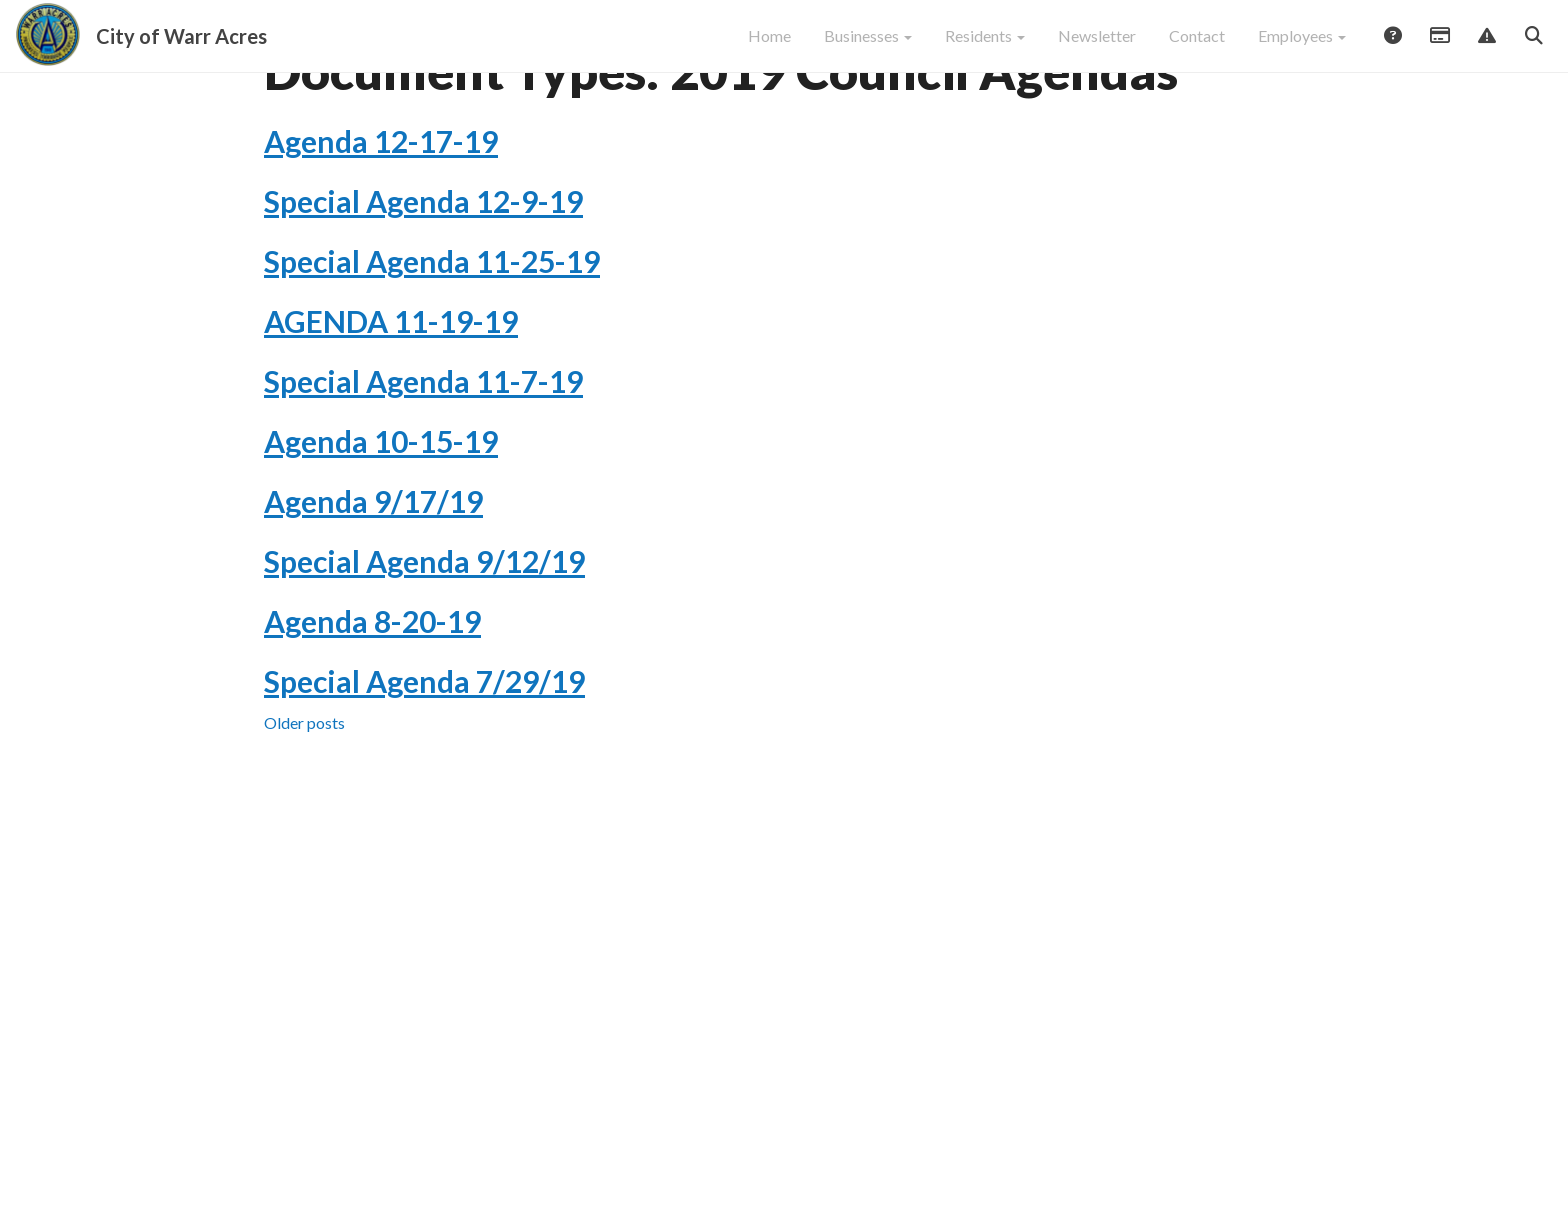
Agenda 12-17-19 (381, 211)
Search (1533, 47)
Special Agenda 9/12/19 (424, 631)
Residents (985, 45)
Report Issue (1486, 47)
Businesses (868, 45)
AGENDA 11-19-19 (391, 391)
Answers (1392, 47)
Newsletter (1097, 45)
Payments (1439, 47)
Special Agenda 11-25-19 (432, 331)
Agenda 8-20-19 (372, 691)
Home (769, 45)
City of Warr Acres (181, 46)
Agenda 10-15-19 (381, 511)
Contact (1197, 45)
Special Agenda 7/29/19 (424, 751)
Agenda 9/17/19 (373, 571)
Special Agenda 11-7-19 (423, 451)
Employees (1302, 45)
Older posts (304, 792)
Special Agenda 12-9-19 (423, 271)
